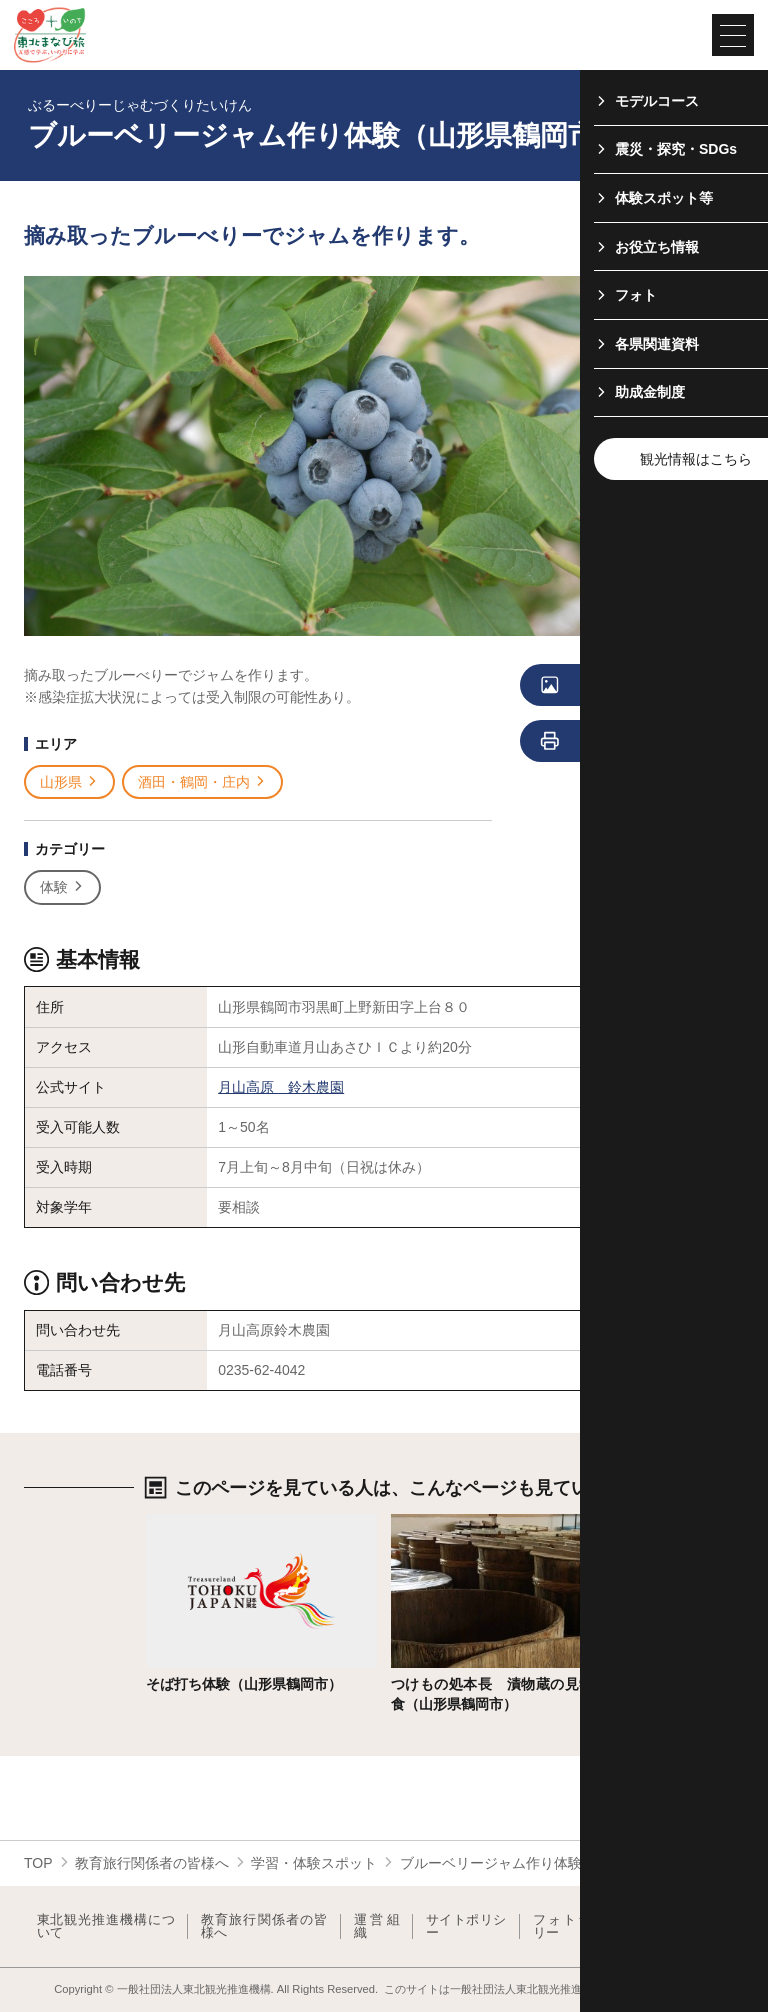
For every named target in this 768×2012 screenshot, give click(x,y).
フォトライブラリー (585, 1926)
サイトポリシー (466, 1926)
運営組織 (377, 1926)
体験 (62, 887)
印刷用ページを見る (625, 742)
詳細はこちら (188, 1522)
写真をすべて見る (621, 686)
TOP (38, 1863)
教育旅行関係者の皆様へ (152, 1863)
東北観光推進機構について (106, 1926)
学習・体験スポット (314, 1863)
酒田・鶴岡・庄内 (202, 782)
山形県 (69, 782)
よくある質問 (696, 1926)
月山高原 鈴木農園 (281, 1087)
